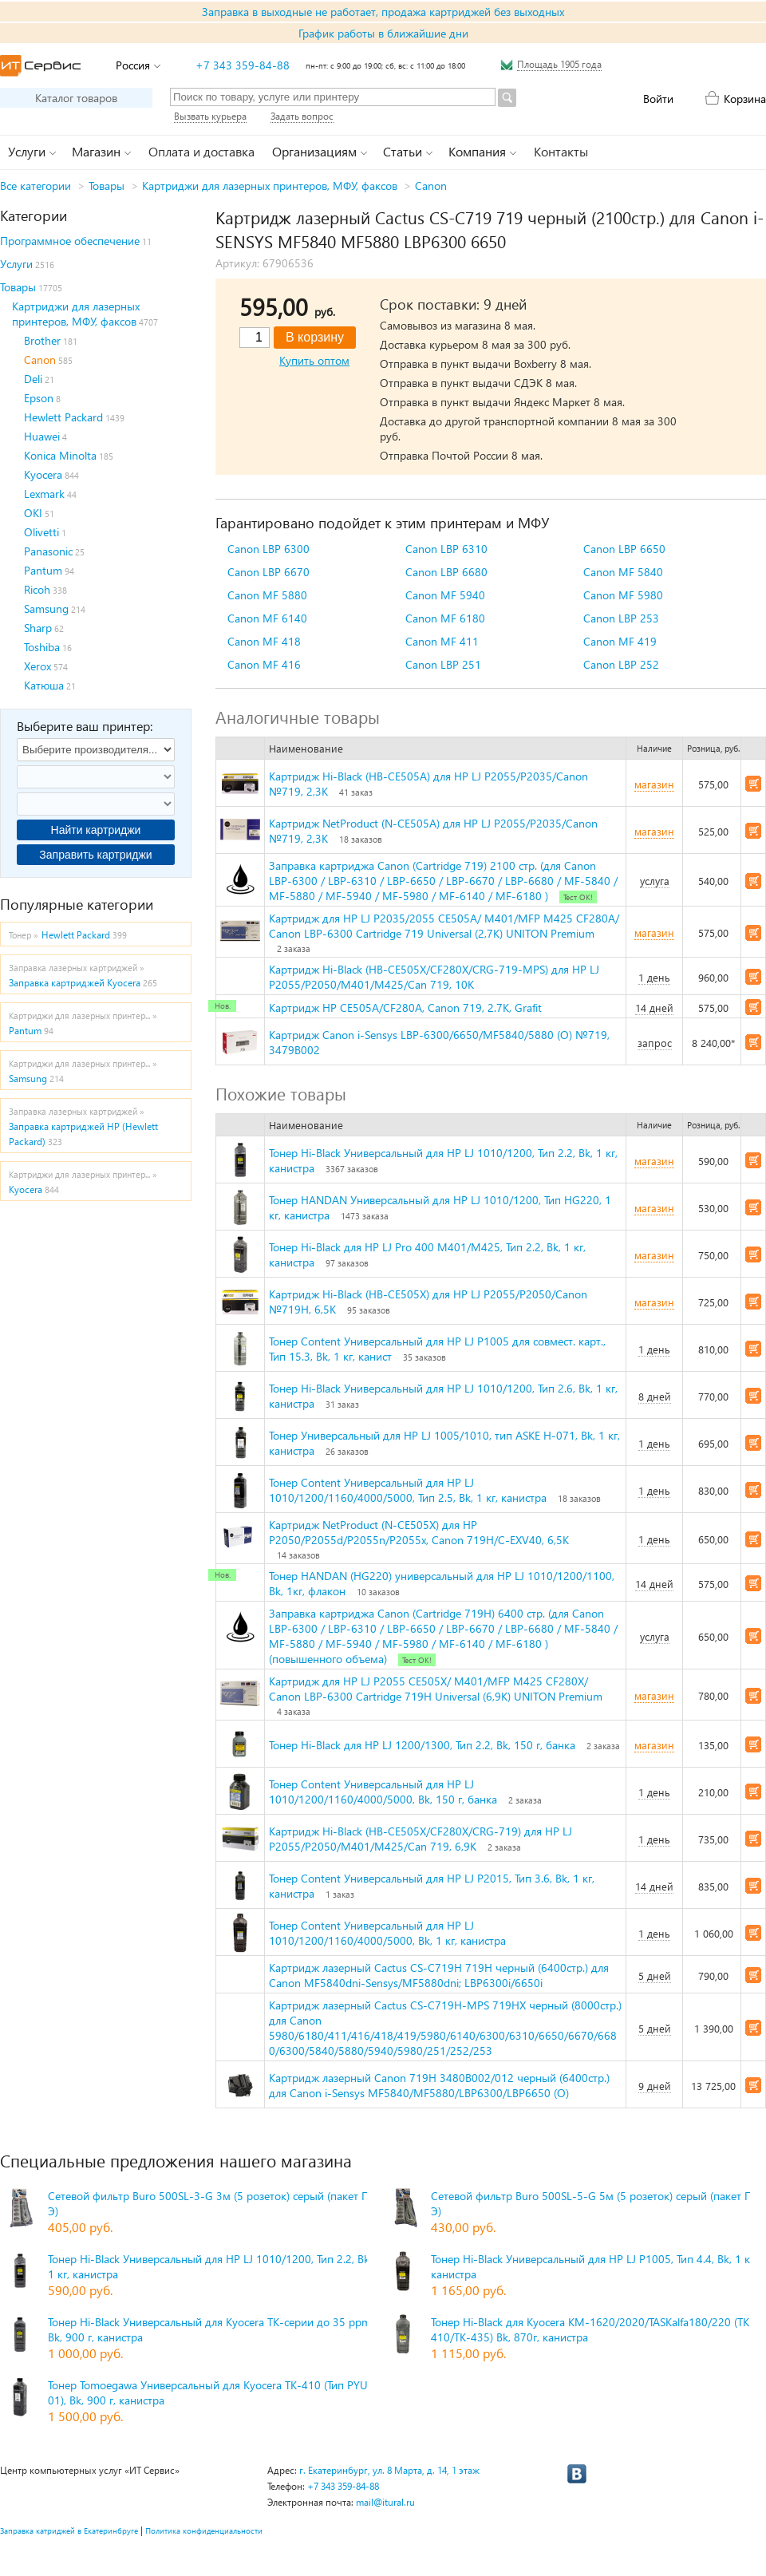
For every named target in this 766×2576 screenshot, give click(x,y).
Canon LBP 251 (443, 664)
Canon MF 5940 (445, 595)
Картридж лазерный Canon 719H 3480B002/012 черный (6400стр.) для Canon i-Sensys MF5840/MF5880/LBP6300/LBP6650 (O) (439, 2085)
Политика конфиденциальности (204, 2530)
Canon (431, 185)
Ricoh (37, 589)
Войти (658, 98)
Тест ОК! (578, 897)
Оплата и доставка (201, 151)
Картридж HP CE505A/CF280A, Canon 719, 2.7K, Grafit (405, 1007)
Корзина (745, 98)
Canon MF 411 (442, 641)
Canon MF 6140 (267, 618)
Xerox (37, 666)
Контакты (561, 151)
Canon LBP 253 (621, 618)
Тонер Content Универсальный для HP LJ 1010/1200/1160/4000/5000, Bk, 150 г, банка (383, 1791)
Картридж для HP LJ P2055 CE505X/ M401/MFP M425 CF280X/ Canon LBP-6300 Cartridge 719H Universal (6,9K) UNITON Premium (435, 1688)
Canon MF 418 (264, 641)
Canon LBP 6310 (446, 548)
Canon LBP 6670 (268, 571)
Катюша (44, 685)
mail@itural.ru (385, 2502)
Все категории (35, 185)
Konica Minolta (60, 455)
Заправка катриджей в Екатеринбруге (69, 2530)
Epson (38, 397)
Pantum (43, 570)
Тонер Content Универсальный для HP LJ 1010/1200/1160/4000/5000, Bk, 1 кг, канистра (387, 1933)
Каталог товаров (76, 97)
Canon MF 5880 (267, 595)
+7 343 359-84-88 (242, 65)
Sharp (38, 627)
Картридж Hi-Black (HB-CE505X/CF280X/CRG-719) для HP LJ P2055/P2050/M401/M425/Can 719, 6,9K (420, 1838)
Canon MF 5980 (623, 595)
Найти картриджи (96, 830)
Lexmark (44, 493)
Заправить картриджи (95, 854)
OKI (33, 512)
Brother (42, 340)
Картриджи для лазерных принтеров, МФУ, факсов (269, 185)
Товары (106, 185)
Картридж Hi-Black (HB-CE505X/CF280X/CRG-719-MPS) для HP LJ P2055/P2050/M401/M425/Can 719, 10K (434, 977)
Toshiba (42, 646)
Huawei (42, 436)
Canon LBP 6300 (268, 548)
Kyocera (43, 474)
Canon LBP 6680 (446, 571)
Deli (33, 378)
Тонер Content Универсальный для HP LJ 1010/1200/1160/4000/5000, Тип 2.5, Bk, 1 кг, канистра (408, 1490)
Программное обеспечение (70, 240)
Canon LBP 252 (621, 664)
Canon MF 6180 (445, 618)
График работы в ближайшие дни (383, 33)
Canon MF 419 (620, 641)
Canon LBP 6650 (624, 548)
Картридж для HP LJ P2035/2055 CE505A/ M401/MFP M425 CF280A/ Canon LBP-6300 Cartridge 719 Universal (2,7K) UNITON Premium (444, 926)
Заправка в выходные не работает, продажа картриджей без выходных (383, 11)
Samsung (46, 608)
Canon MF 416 (264, 664)
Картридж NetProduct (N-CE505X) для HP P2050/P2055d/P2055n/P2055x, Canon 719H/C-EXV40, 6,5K (419, 1532)
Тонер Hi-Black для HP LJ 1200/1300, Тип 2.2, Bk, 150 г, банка (422, 1744)
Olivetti (41, 531)
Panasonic (48, 551)
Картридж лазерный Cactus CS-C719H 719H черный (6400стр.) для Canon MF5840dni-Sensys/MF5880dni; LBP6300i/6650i (439, 1975)
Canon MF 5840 (623, 571)
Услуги (16, 263)
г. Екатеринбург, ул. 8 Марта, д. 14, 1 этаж (389, 2470)
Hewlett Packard (63, 417)
